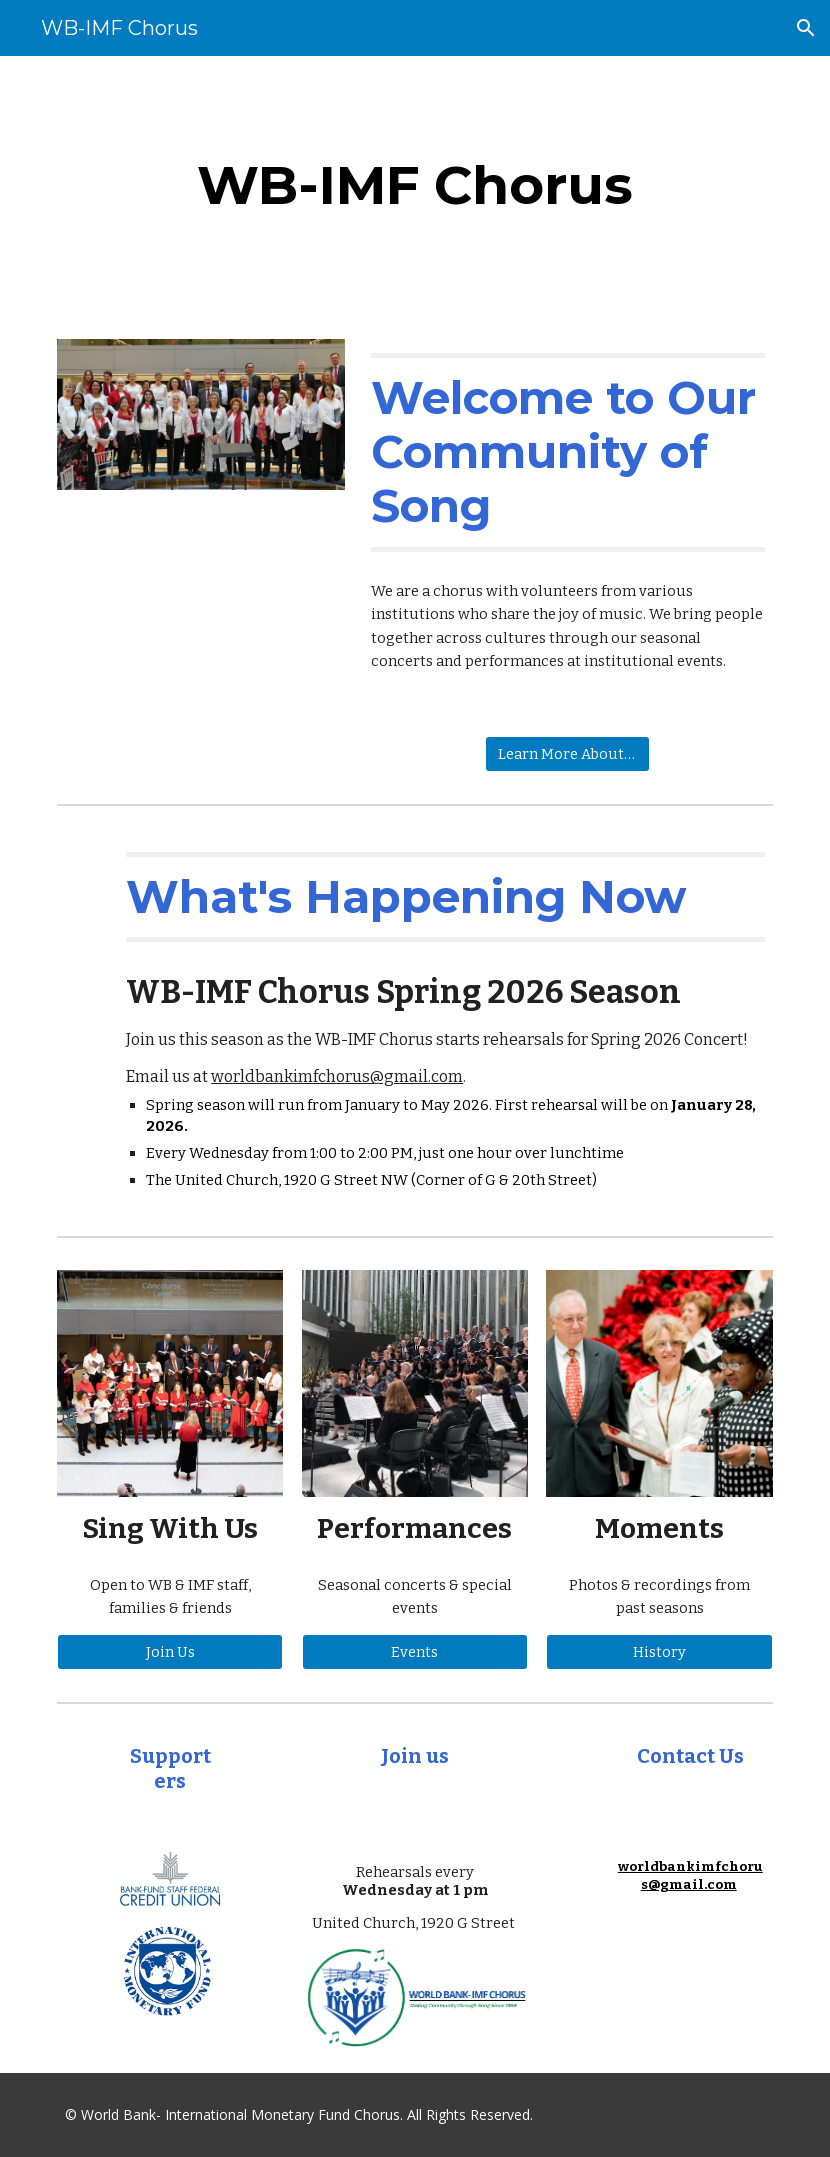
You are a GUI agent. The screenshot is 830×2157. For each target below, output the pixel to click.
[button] (806, 28)
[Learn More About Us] (567, 753)
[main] (415, 185)
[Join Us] (170, 1652)
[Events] (415, 1652)
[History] (659, 1652)
